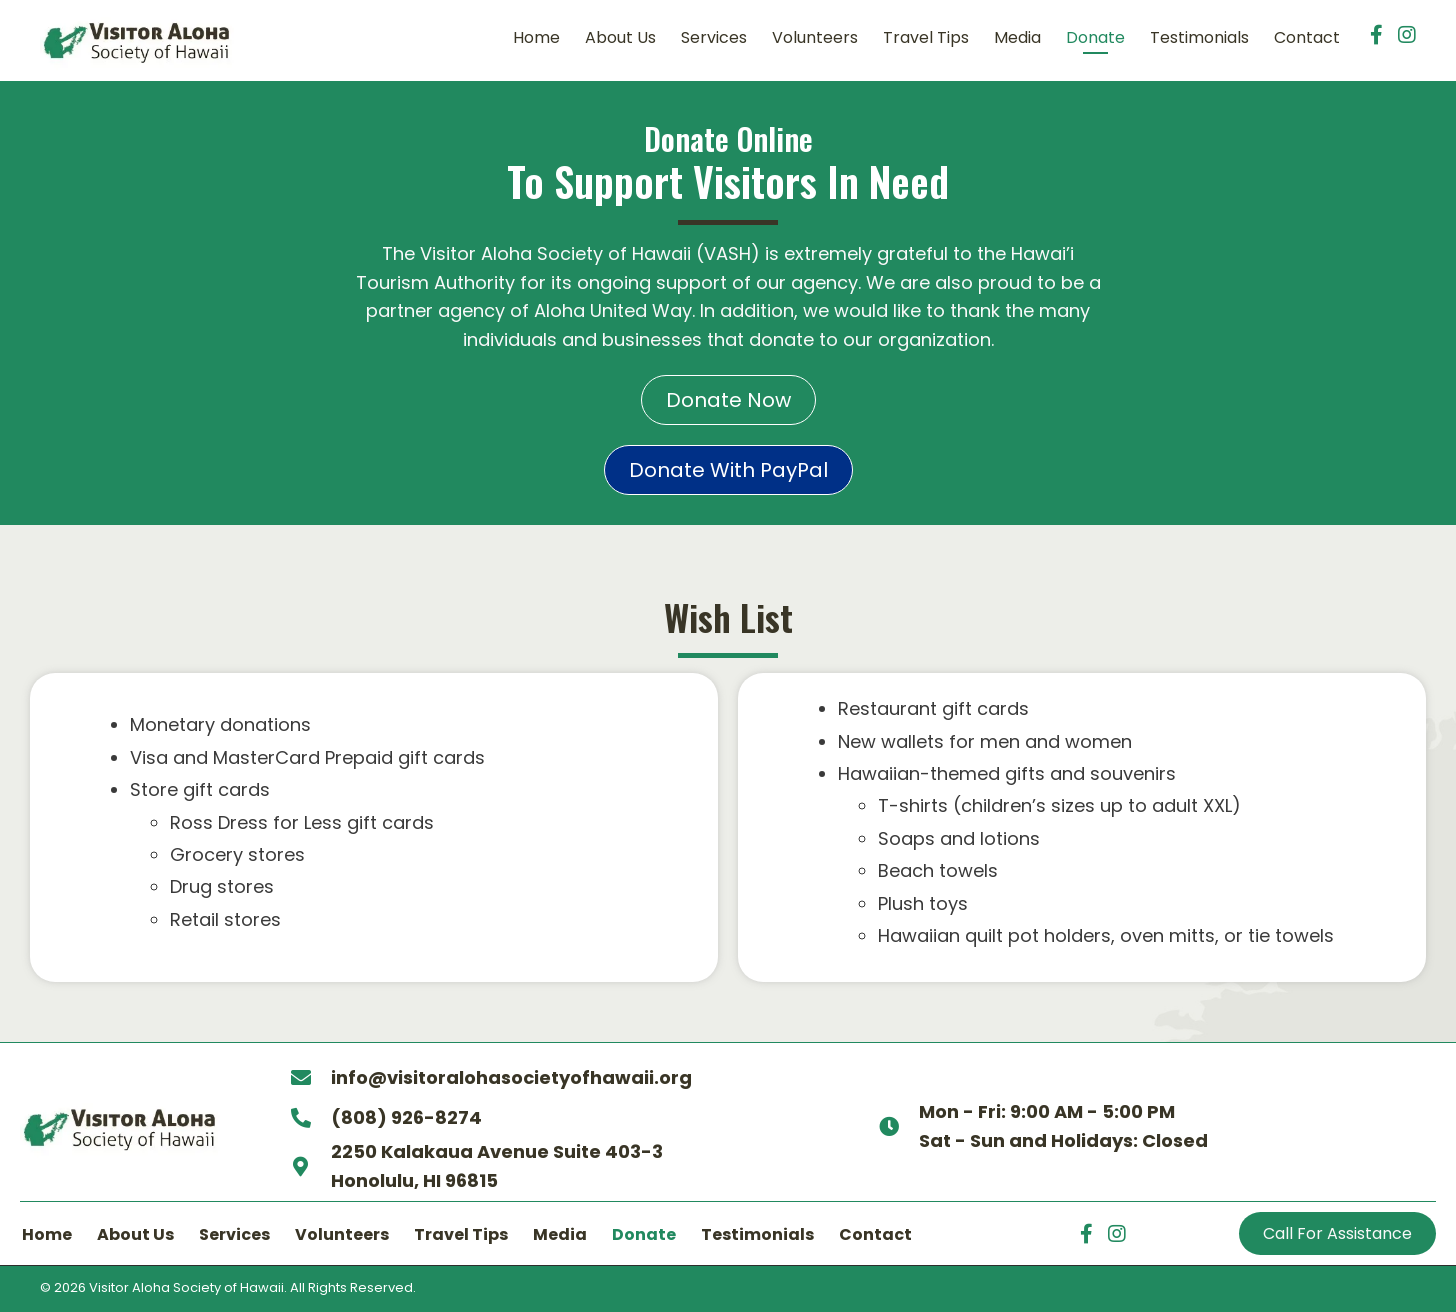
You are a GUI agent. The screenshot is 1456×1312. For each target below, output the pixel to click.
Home (47, 1234)
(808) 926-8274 (405, 1117)
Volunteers (342, 1234)
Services (234, 1234)
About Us (135, 1234)
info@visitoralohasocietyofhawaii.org (510, 1077)
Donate (644, 1234)
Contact (875, 1234)
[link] (536, 41)
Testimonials (757, 1234)
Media (560, 1234)
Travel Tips (461, 1234)
